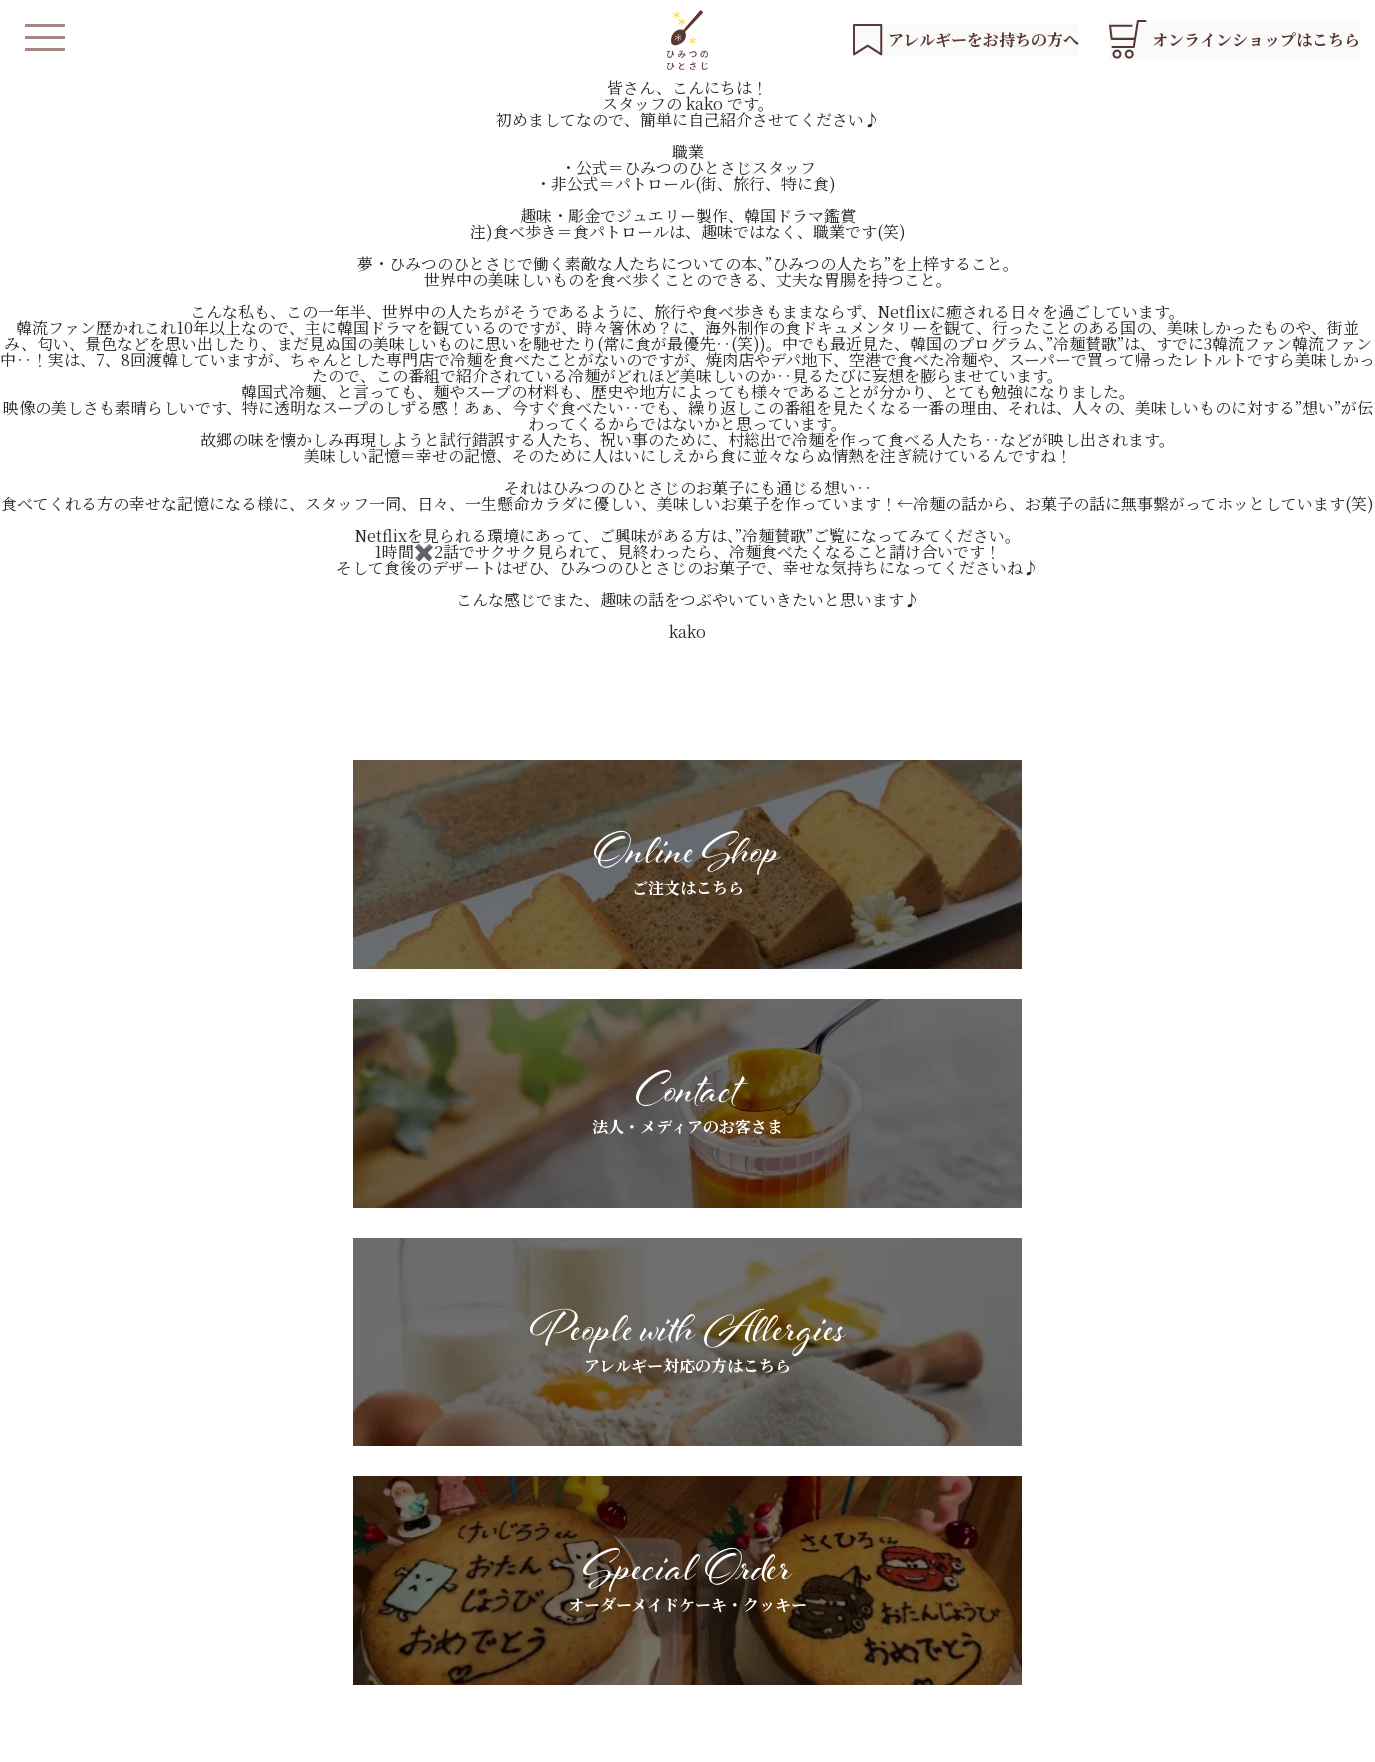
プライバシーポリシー (539, 1737)
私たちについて (523, 1535)
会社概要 (653, 1737)
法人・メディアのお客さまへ (979, 1517)
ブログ (1158, 1535)
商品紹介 (502, 1569)
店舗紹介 (502, 1603)
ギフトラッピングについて (973, 1551)
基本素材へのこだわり (709, 1501)
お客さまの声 (931, 1585)
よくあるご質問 (688, 1603)
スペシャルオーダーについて (730, 1569)
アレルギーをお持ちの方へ (722, 1535)
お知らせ (1165, 1501)
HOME (498, 1501)
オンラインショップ (537, 1664)
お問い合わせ (1179, 1569)
